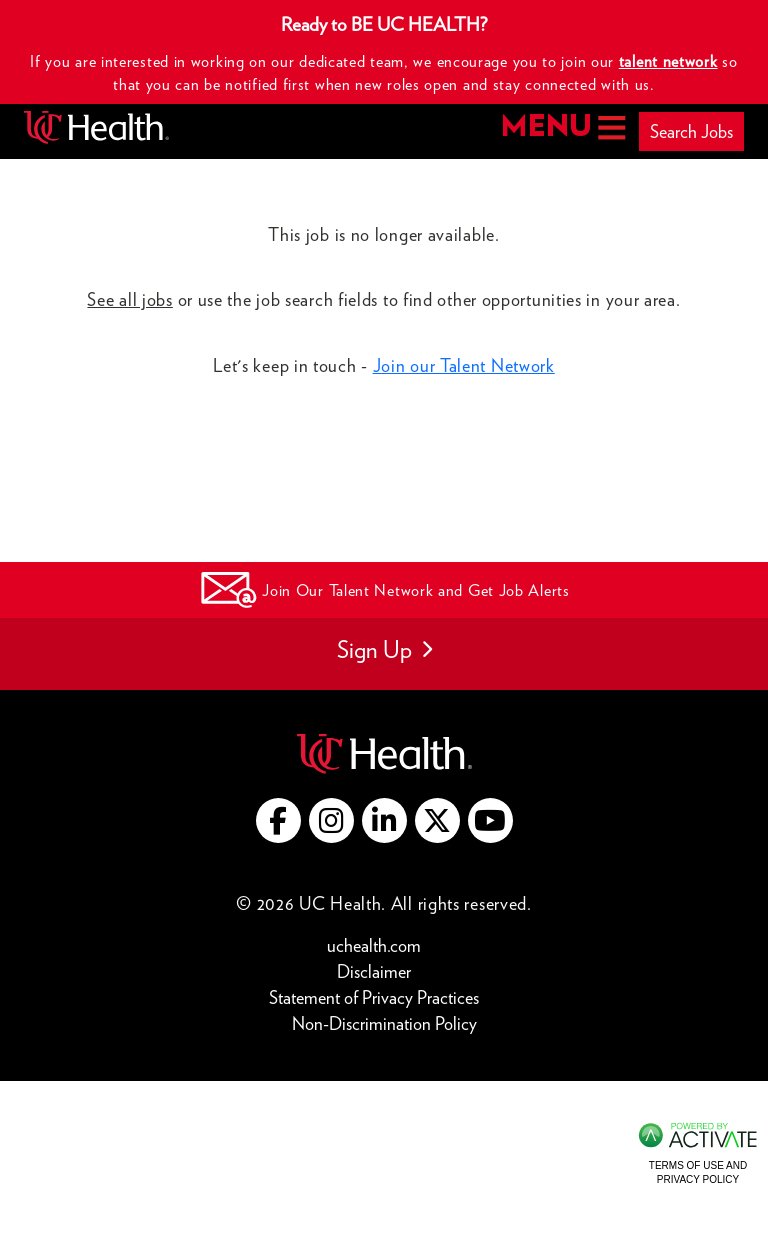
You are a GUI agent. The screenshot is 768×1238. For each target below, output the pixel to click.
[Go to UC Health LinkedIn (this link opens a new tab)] (384, 820)
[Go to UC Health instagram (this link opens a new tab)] (331, 820)
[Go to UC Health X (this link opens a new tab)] (437, 820)
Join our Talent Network (464, 365)
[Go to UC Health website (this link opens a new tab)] (384, 751)
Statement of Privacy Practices (379, 996)
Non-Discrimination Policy (384, 1022)
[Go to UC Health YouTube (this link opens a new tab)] (490, 820)
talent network (668, 61)
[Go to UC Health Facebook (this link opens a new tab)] (278, 820)
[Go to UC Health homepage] (96, 127)
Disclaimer (379, 970)
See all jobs (129, 299)
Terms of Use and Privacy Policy (698, 1172)
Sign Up (384, 649)
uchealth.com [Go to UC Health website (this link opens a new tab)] (374, 945)
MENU (561, 127)
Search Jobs (691, 131)
